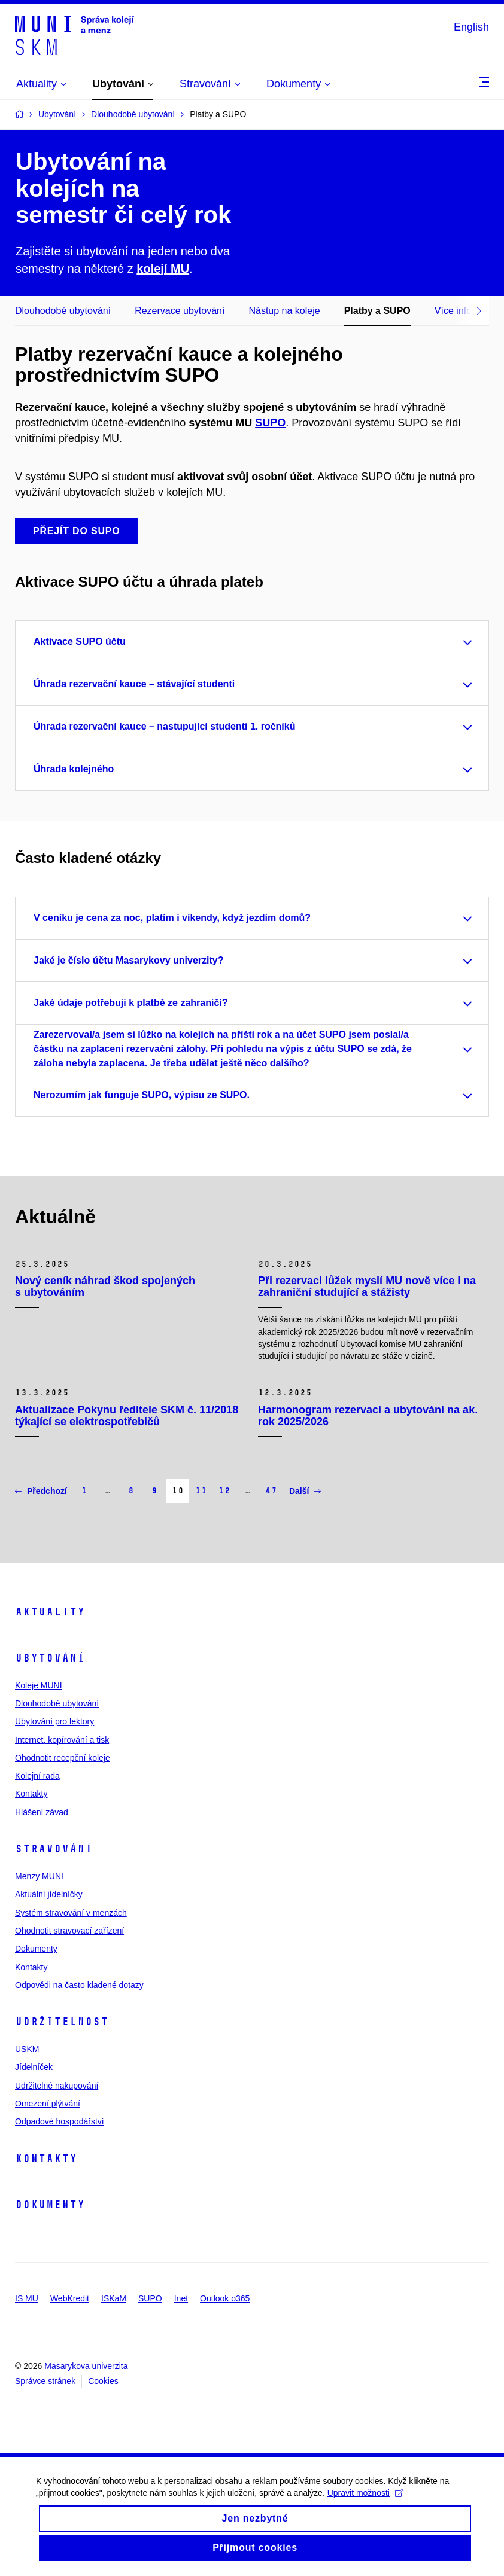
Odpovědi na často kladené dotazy (79, 1985)
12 (224, 1491)
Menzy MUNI (39, 1876)
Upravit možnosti (365, 2503)
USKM (27, 2049)
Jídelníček (34, 2067)
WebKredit (69, 2298)
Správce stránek (45, 2381)
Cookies (103, 2381)
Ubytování (50, 1658)
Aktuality (50, 1611)
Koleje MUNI (38, 1685)
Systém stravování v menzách (71, 1912)
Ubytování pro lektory (54, 1721)
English (471, 27)
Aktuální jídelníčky (49, 1894)
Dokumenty (36, 1948)
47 (271, 1491)
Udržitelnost (61, 2021)
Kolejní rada (37, 1776)
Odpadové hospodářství (59, 2121)
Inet (181, 2298)
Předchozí (41, 1491)
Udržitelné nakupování (56, 2085)
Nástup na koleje (284, 311)
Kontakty (31, 1793)
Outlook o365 (225, 2298)
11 (201, 1491)
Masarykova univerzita (85, 2366)
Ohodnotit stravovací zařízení (69, 1930)
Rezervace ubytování (179, 311)
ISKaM (113, 2298)
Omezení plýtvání (47, 2103)
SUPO (270, 423)
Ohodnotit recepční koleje (62, 1758)
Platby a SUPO (377, 311)
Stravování (54, 1848)
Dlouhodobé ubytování (63, 311)
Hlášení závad (41, 1812)
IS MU (26, 2298)
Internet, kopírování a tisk (62, 1740)
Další (305, 1491)
